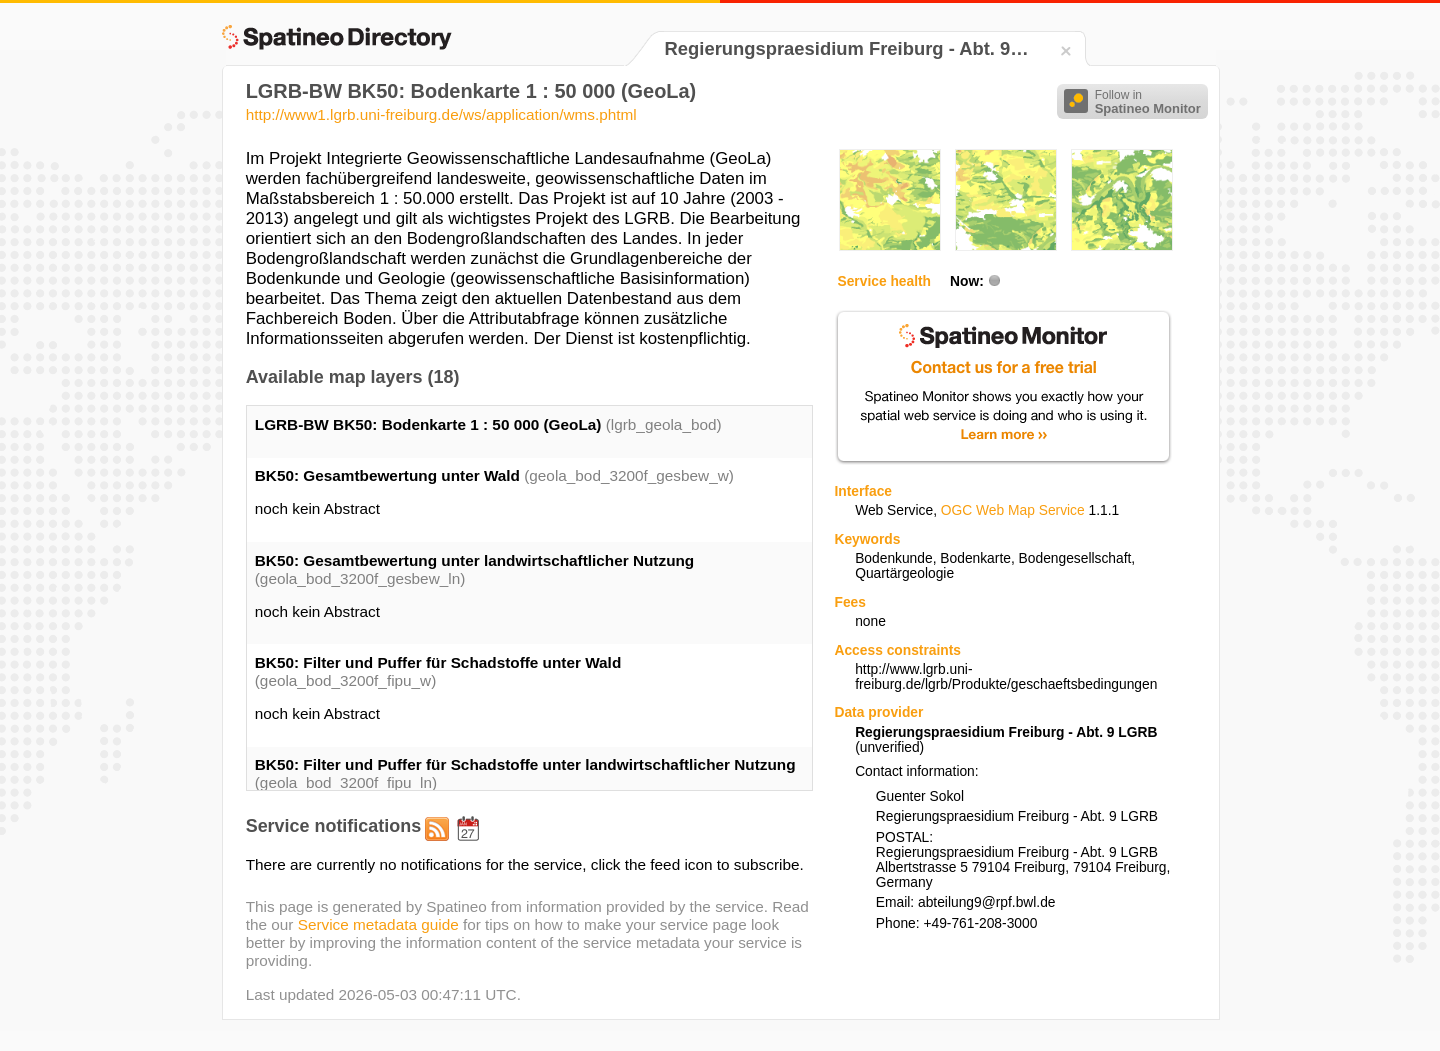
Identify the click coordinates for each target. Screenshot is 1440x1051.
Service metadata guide (378, 924)
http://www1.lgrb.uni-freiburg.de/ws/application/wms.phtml (441, 114)
